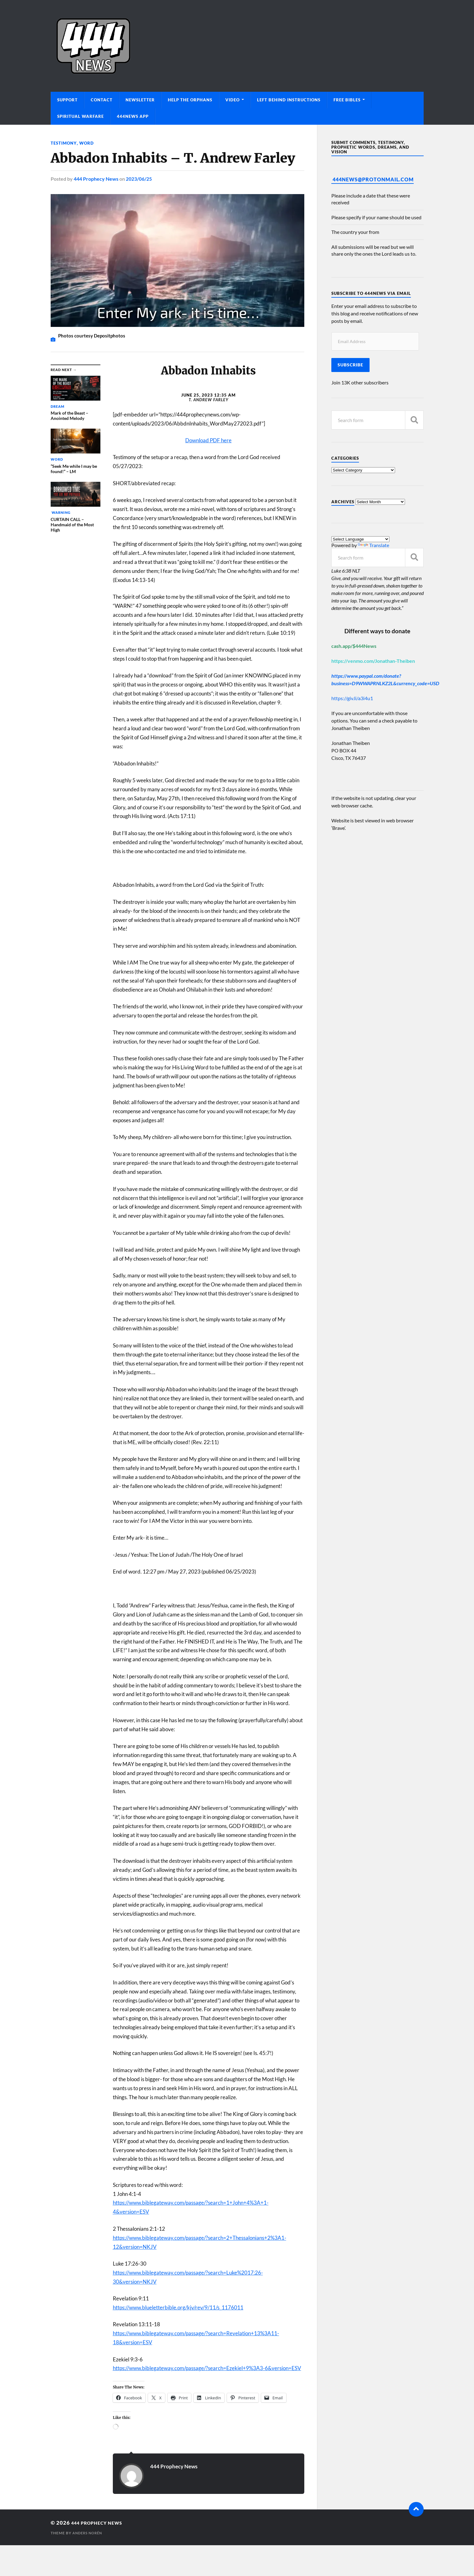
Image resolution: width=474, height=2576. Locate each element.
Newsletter (140, 99)
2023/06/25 (139, 178)
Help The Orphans (190, 99)
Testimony (64, 143)
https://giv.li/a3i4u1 (352, 698)
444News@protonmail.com (373, 179)
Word (88, 143)
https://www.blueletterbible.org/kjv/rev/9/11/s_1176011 (178, 2307)
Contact (102, 99)
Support (67, 99)
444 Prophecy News (96, 178)
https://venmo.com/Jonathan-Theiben (373, 661)
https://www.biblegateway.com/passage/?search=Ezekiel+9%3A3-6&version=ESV (207, 2367)
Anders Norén (88, 2532)
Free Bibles (347, 99)
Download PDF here (208, 440)
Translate (373, 545)
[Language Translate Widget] (360, 539)
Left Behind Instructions (288, 99)
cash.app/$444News (353, 646)
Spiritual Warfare (80, 116)
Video (232, 99)
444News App (133, 116)
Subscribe (350, 364)
